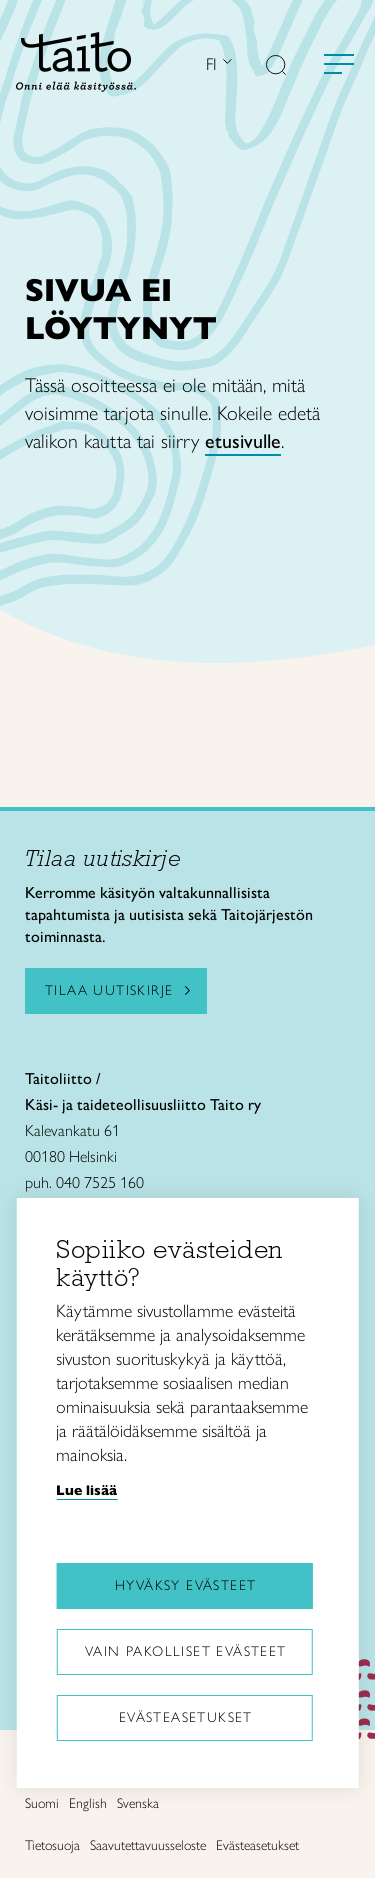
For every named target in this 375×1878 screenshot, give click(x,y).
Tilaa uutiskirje (109, 990)
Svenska (138, 1803)
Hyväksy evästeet (185, 1585)
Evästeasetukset (186, 1717)
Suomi (42, 1803)
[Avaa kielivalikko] (225, 63)
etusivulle (243, 441)
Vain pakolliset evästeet (186, 1651)
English (88, 1803)
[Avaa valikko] (339, 64)
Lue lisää (86, 1490)
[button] (276, 67)
